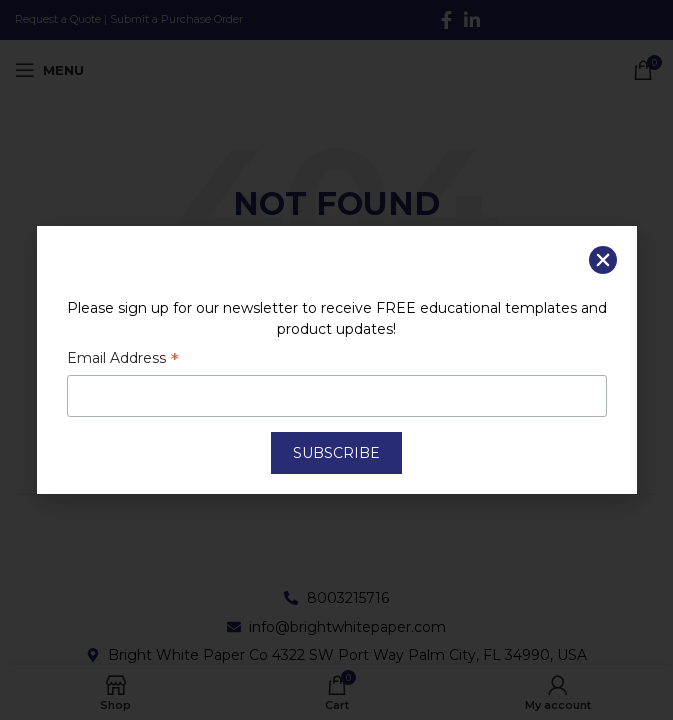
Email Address (123, 360)
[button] (603, 260)
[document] (336, 360)
